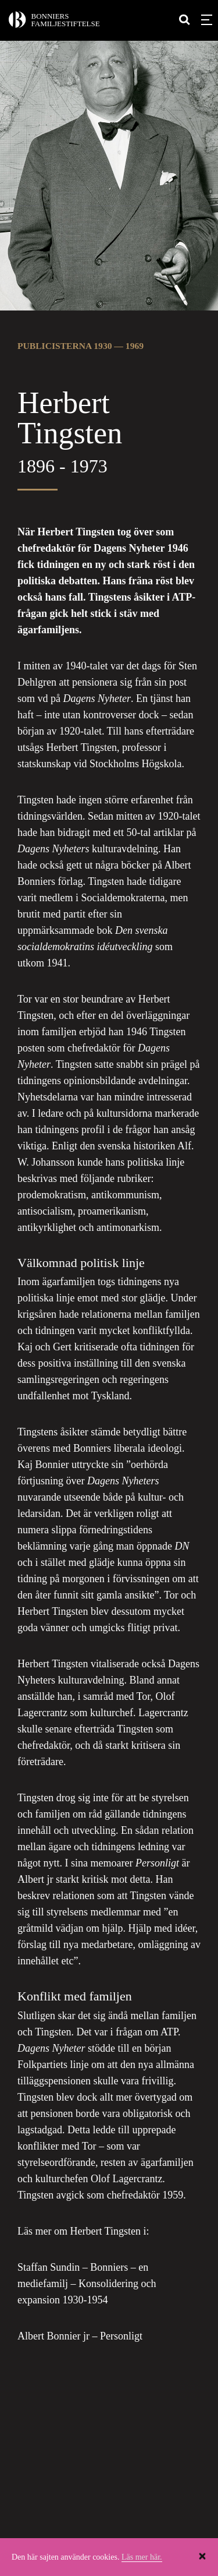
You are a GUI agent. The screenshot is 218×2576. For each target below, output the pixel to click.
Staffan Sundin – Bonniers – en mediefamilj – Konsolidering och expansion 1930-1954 (86, 2283)
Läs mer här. (141, 2557)
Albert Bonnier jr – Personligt (79, 2336)
